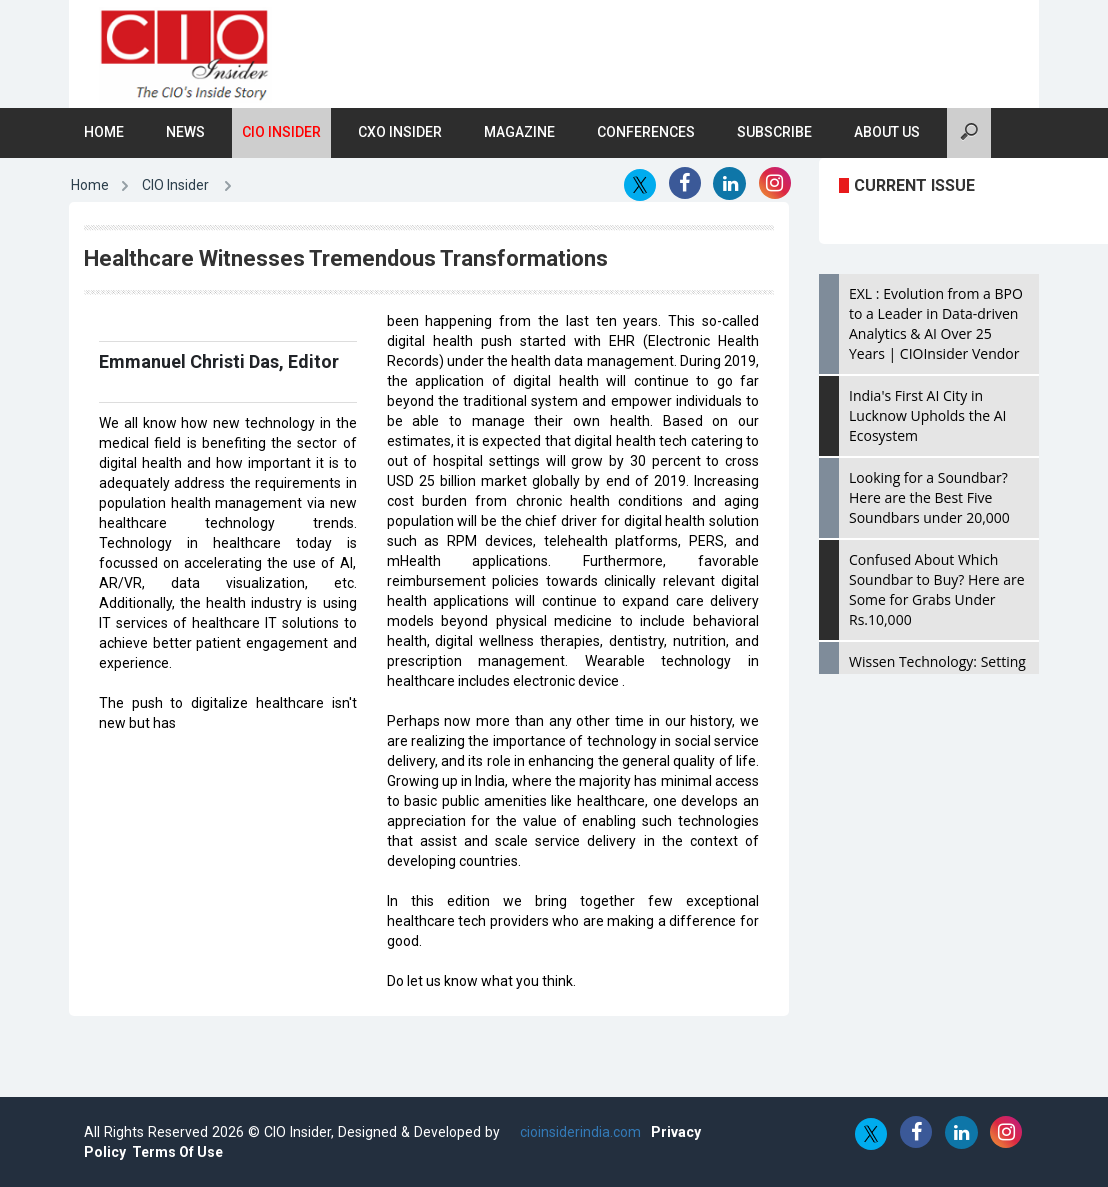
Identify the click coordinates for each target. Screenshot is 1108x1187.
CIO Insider (281, 132)
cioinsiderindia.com (578, 1132)
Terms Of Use (177, 1152)
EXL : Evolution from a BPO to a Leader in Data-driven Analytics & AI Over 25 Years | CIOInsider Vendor (936, 323)
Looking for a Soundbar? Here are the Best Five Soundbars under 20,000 (929, 497)
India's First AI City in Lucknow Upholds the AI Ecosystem (927, 415)
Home (104, 132)
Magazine (519, 132)
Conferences (646, 132)
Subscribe (774, 132)
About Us (887, 132)
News (185, 132)
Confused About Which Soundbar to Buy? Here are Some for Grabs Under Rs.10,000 (937, 589)
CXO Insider (400, 132)
